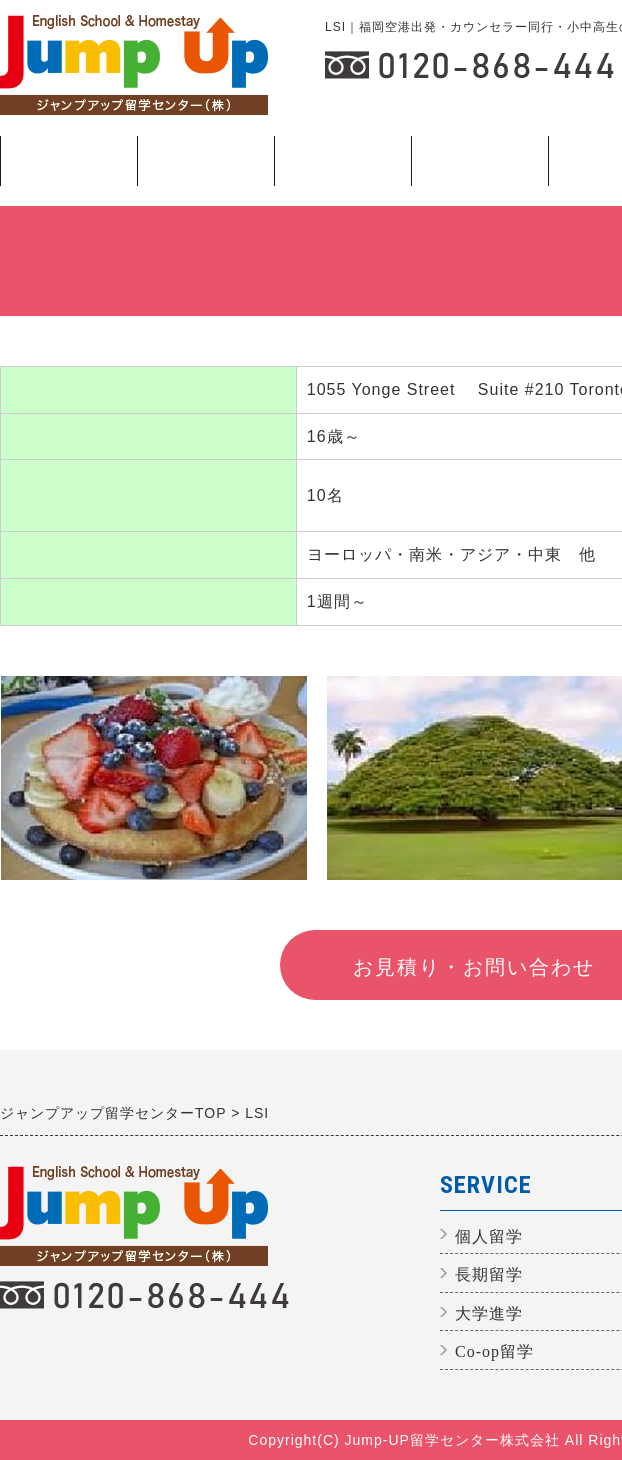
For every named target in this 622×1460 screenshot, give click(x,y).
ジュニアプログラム (68, 161)
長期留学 (479, 168)
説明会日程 (205, 160)
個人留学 (342, 168)
